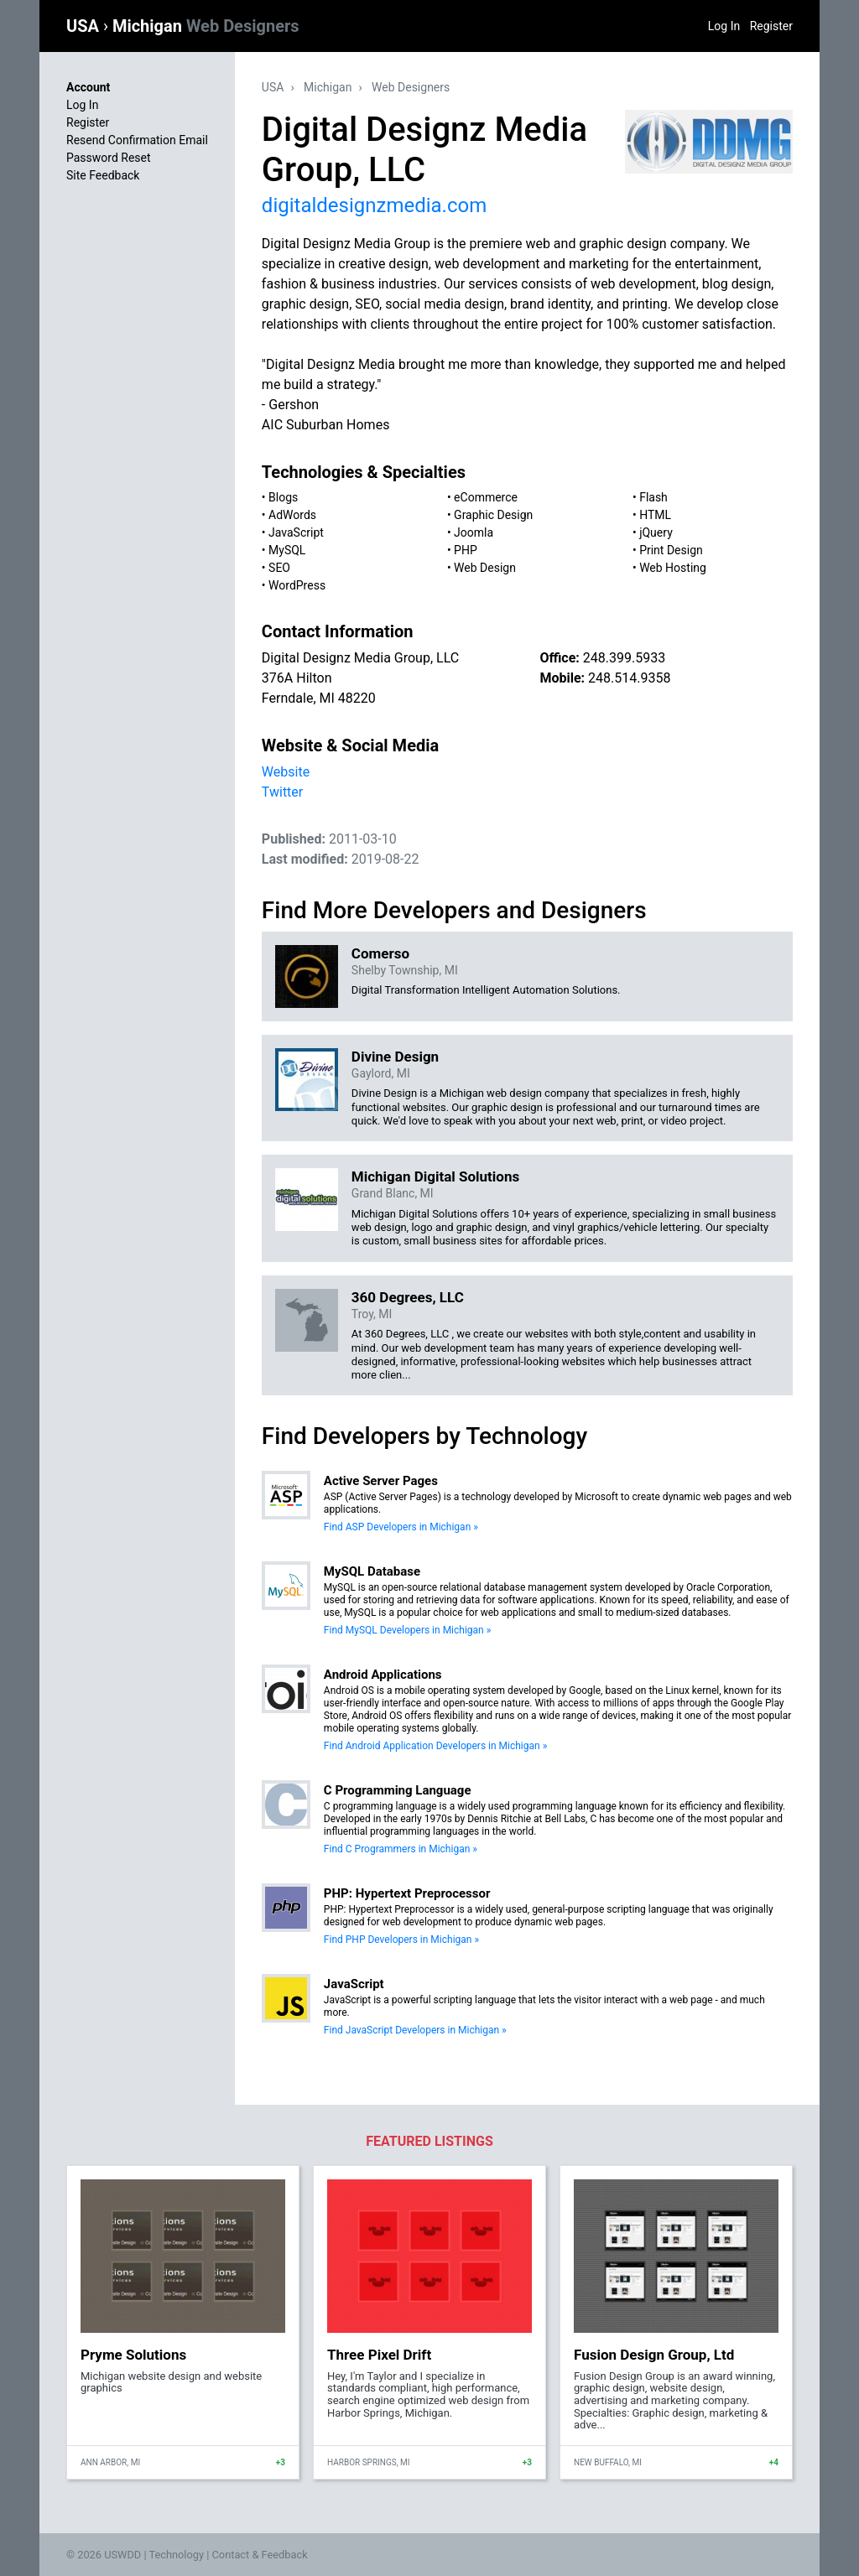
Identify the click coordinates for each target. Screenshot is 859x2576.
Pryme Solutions (133, 2354)
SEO (279, 567)
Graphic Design (493, 515)
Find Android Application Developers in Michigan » (435, 1746)
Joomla (473, 532)
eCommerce (486, 497)
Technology (176, 2554)
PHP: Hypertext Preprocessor (407, 1893)
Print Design (671, 550)
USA (84, 26)
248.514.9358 (629, 678)
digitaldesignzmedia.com (374, 205)
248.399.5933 (624, 658)
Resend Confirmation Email (137, 140)
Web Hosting (672, 567)
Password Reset (108, 157)
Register (771, 26)
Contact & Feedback (260, 2554)
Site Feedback (102, 175)
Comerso (380, 953)
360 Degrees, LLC (407, 1297)
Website (286, 772)
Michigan (205, 26)
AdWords (292, 515)
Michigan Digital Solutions (435, 1176)
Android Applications (383, 1674)
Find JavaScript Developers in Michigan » (415, 2030)
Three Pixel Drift (379, 2354)
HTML (655, 515)
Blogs (283, 497)
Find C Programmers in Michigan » (400, 1849)
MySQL (286, 550)
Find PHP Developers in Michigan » (401, 1939)
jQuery (656, 532)
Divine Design (395, 1056)
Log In (724, 26)
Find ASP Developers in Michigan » (401, 1527)
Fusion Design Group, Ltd (654, 2354)
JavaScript (296, 532)
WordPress (296, 585)
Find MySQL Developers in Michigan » (407, 1630)
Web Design (485, 567)
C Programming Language (397, 1790)
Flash (653, 497)
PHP (465, 550)
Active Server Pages (381, 1480)
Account (88, 87)
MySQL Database (372, 1571)
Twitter (282, 792)
